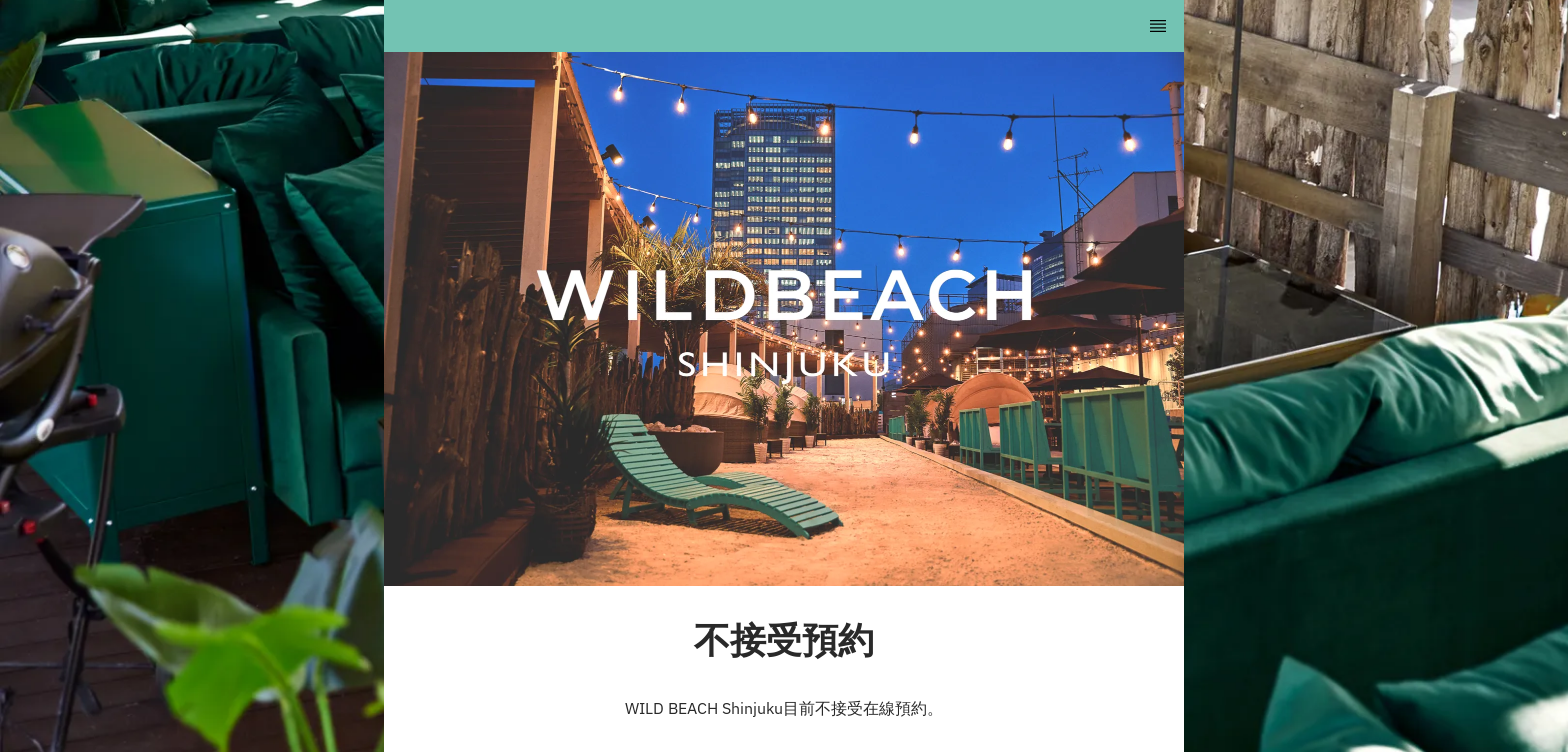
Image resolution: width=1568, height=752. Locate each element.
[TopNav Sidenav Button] (1158, 26)
